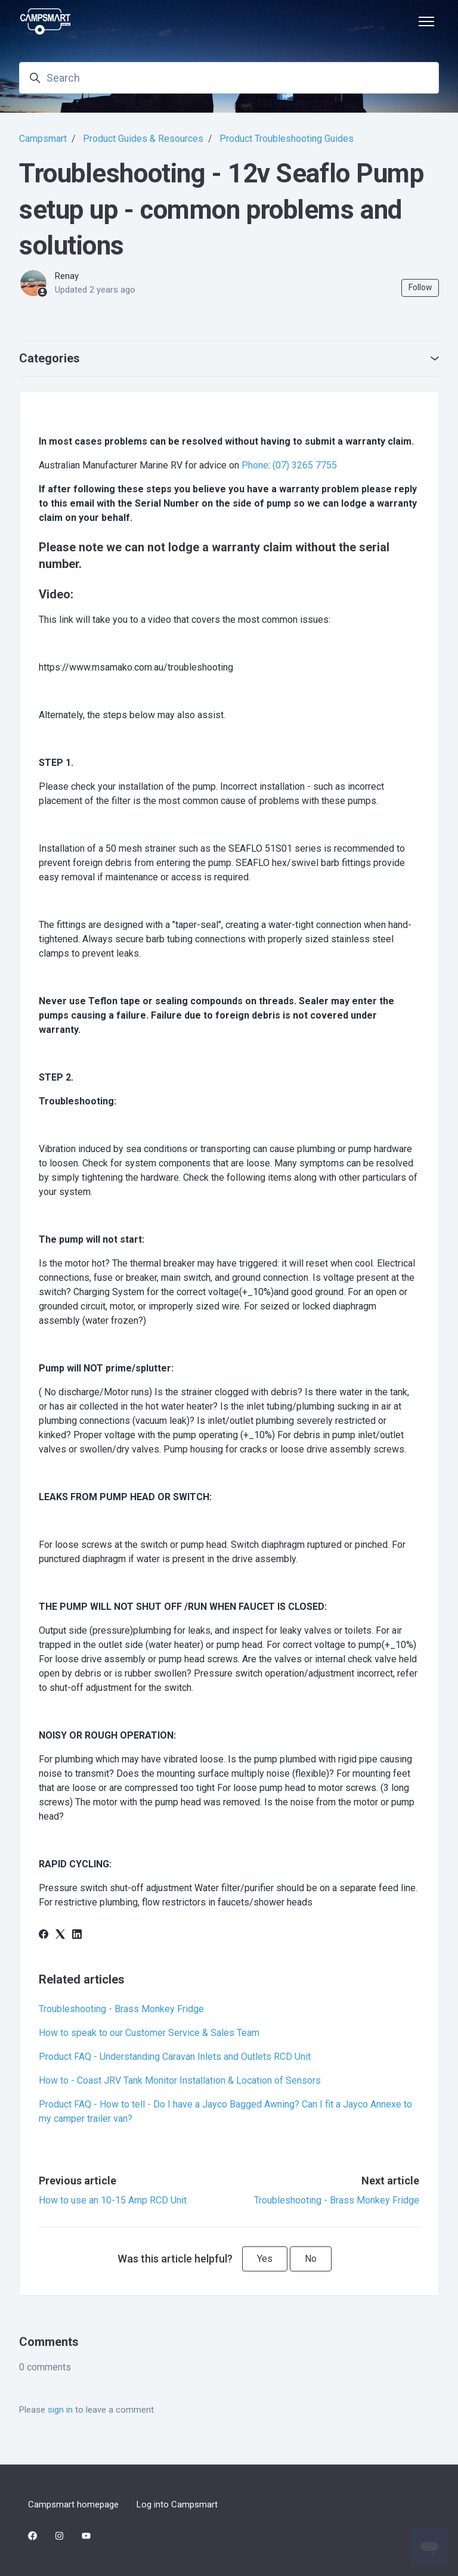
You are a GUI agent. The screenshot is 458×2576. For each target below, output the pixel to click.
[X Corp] (60, 1935)
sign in (60, 2409)
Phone (255, 465)
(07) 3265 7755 (305, 465)
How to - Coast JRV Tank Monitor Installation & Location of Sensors (180, 2080)
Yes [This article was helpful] (265, 2258)
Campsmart (43, 138)
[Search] (229, 78)
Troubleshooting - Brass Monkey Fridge (121, 2009)
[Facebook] (43, 1935)
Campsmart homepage (73, 2504)
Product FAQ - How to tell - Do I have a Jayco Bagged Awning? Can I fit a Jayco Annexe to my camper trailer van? (225, 2111)
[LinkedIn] (77, 1935)
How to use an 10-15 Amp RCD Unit (113, 2200)
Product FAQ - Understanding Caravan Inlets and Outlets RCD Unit (175, 2056)
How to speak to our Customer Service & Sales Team (149, 2032)
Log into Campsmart (177, 2504)
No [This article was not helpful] (311, 2258)
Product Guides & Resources (143, 138)
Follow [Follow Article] (420, 287)
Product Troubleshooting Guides (286, 138)
